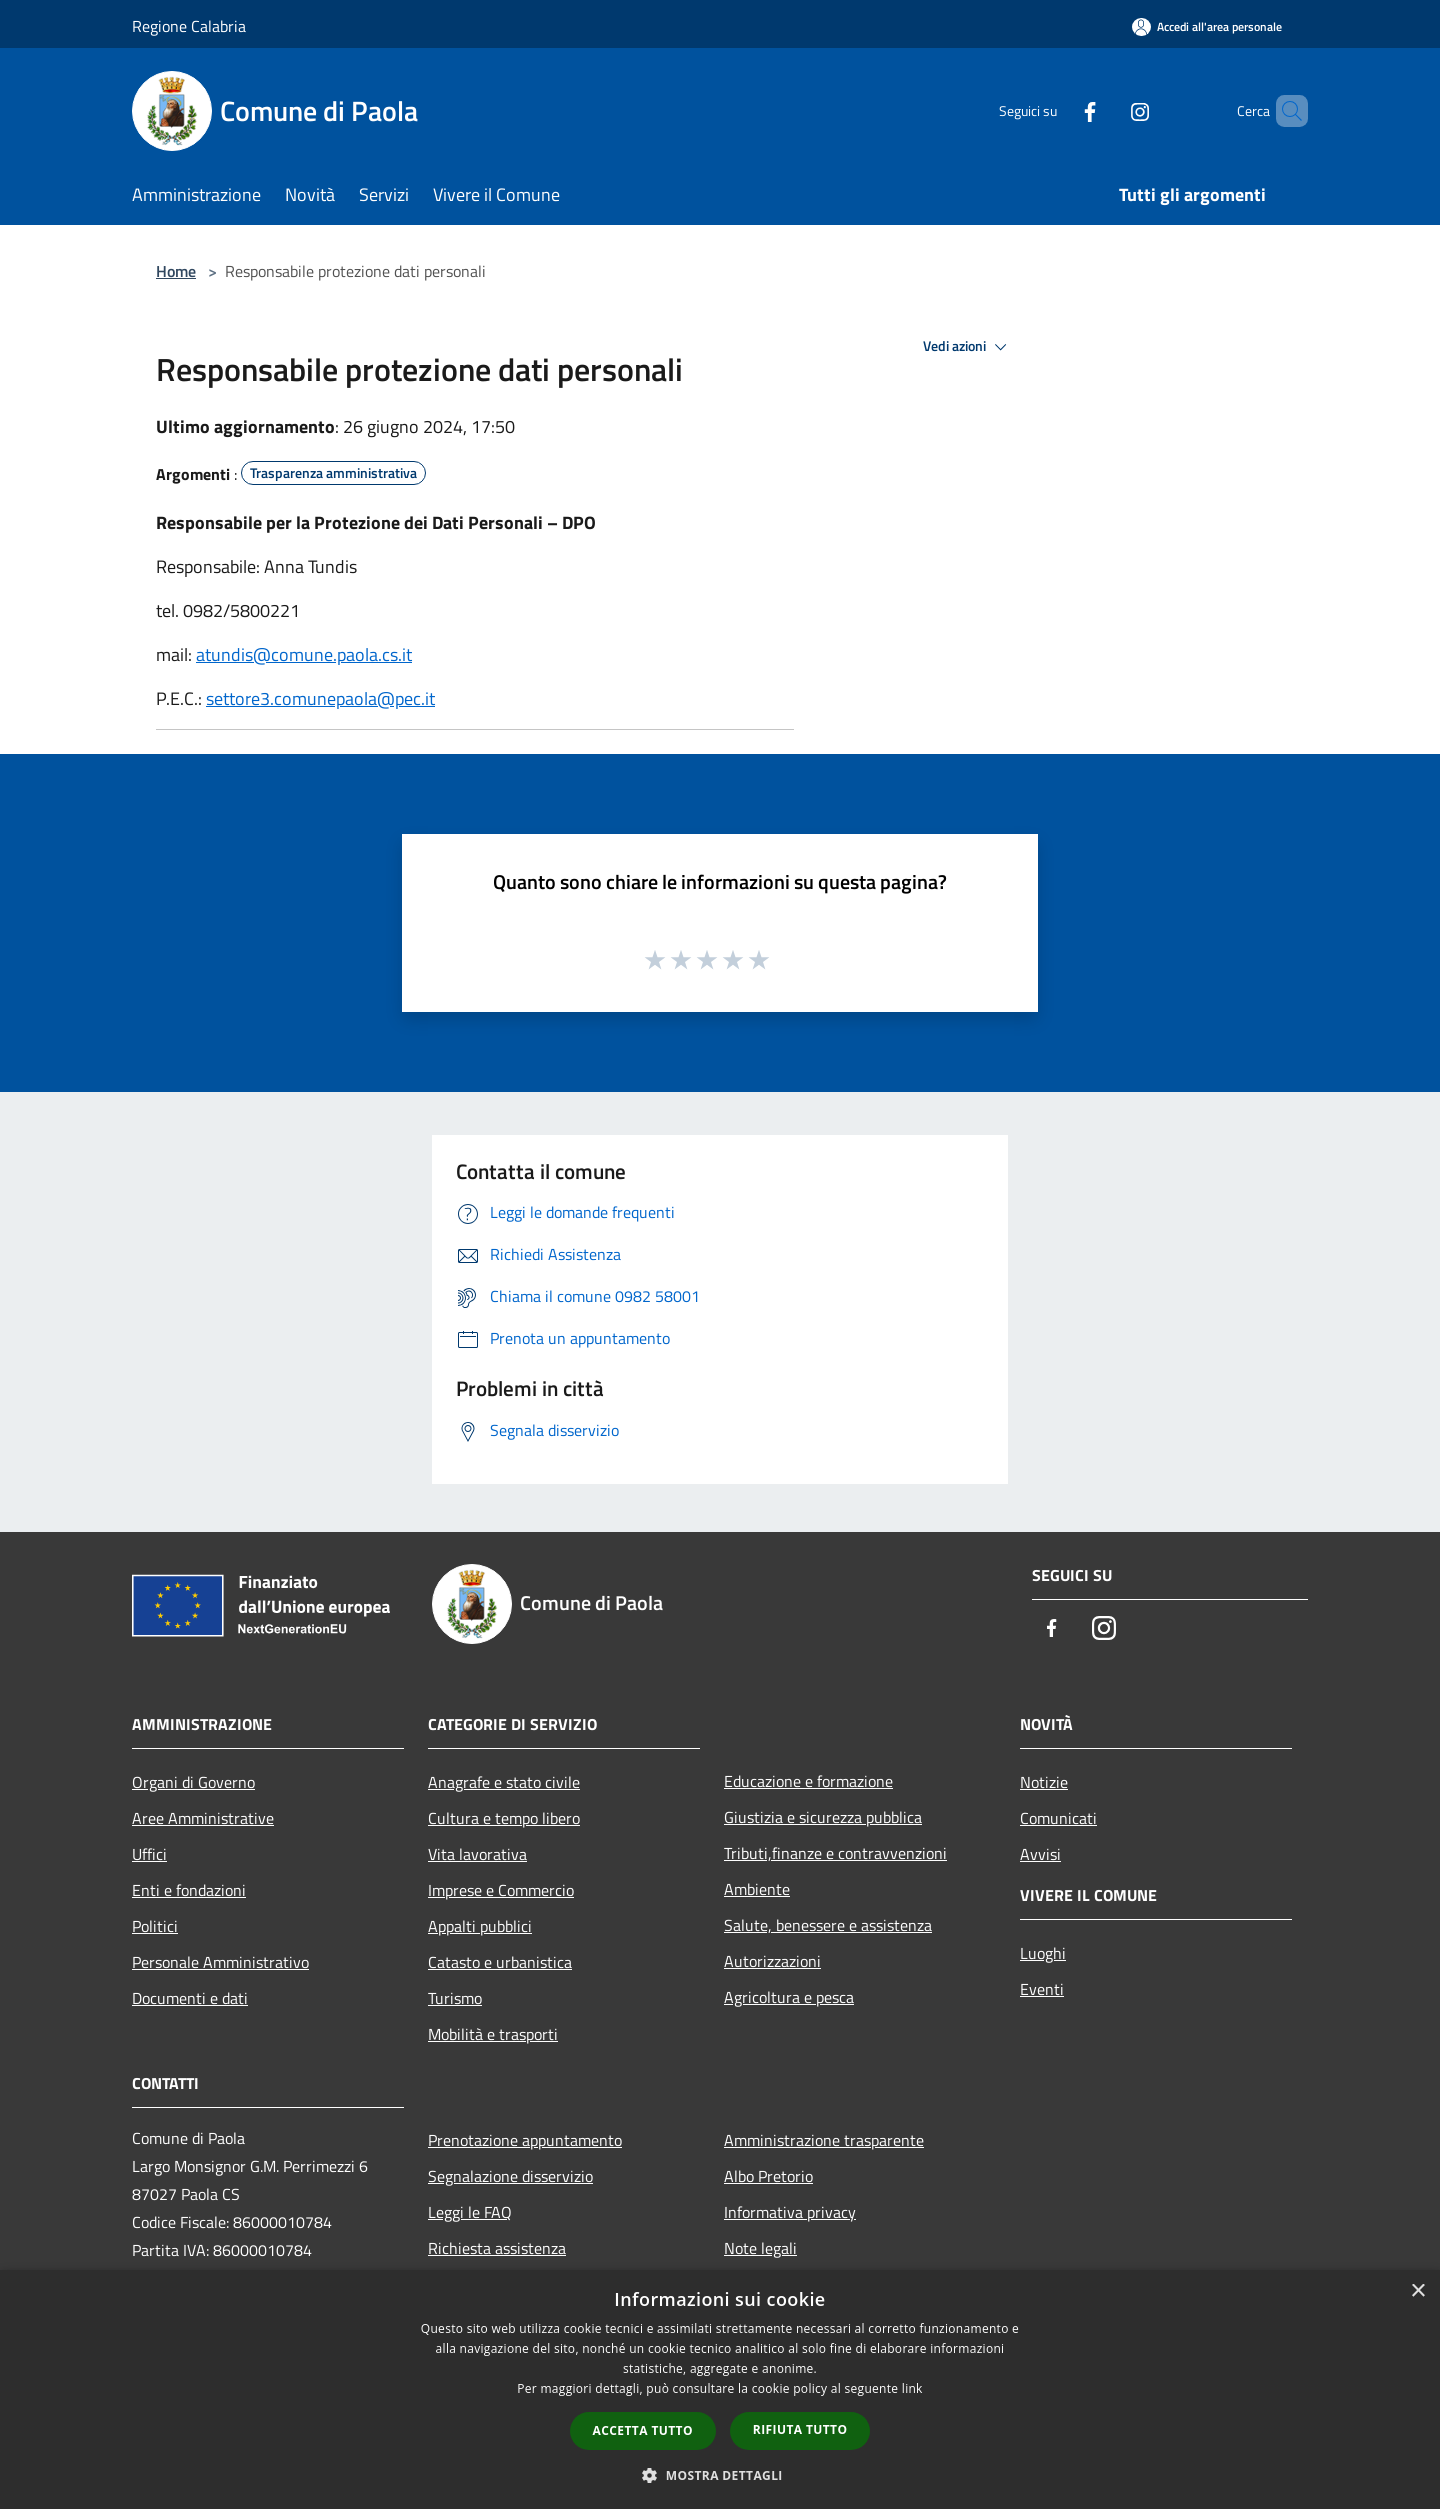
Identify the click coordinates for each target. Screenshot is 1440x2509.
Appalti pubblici (480, 1926)
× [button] (1417, 2291)
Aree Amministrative (203, 1818)
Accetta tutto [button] (643, 2430)
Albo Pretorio (768, 2176)
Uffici (149, 1854)
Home (176, 271)
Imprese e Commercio (501, 1890)
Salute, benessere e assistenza (828, 1925)
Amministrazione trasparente (824, 2140)
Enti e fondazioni (189, 1890)
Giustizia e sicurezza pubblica (823, 1817)
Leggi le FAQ (470, 2212)
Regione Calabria (189, 26)
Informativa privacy (790, 2212)
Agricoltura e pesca (789, 1997)
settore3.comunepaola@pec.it (320, 698)
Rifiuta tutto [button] (800, 2429)
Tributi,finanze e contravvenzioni (835, 1853)
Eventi (1042, 1989)
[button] (720, 2475)
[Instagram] (1106, 110)
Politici (155, 1926)
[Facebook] (1056, 110)
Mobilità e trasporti (493, 2034)
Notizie (1044, 1782)
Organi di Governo (193, 1782)
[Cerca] (1284, 111)
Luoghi (1043, 1953)
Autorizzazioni (772, 1961)
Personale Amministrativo (220, 1962)
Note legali (760, 2248)
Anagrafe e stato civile (504, 1782)
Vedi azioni (968, 347)
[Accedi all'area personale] (1207, 26)
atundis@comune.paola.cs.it (304, 654)
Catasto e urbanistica (500, 1962)
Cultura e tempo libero (504, 1818)
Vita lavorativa (477, 1854)
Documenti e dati (190, 1998)
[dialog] (720, 2389)
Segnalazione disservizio (510, 2176)
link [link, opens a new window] (912, 2388)
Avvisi (1040, 1854)
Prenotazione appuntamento (525, 2140)
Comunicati (1058, 1818)
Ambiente (757, 1889)
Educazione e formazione (808, 1781)
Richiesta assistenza (497, 2248)
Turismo (455, 1998)
